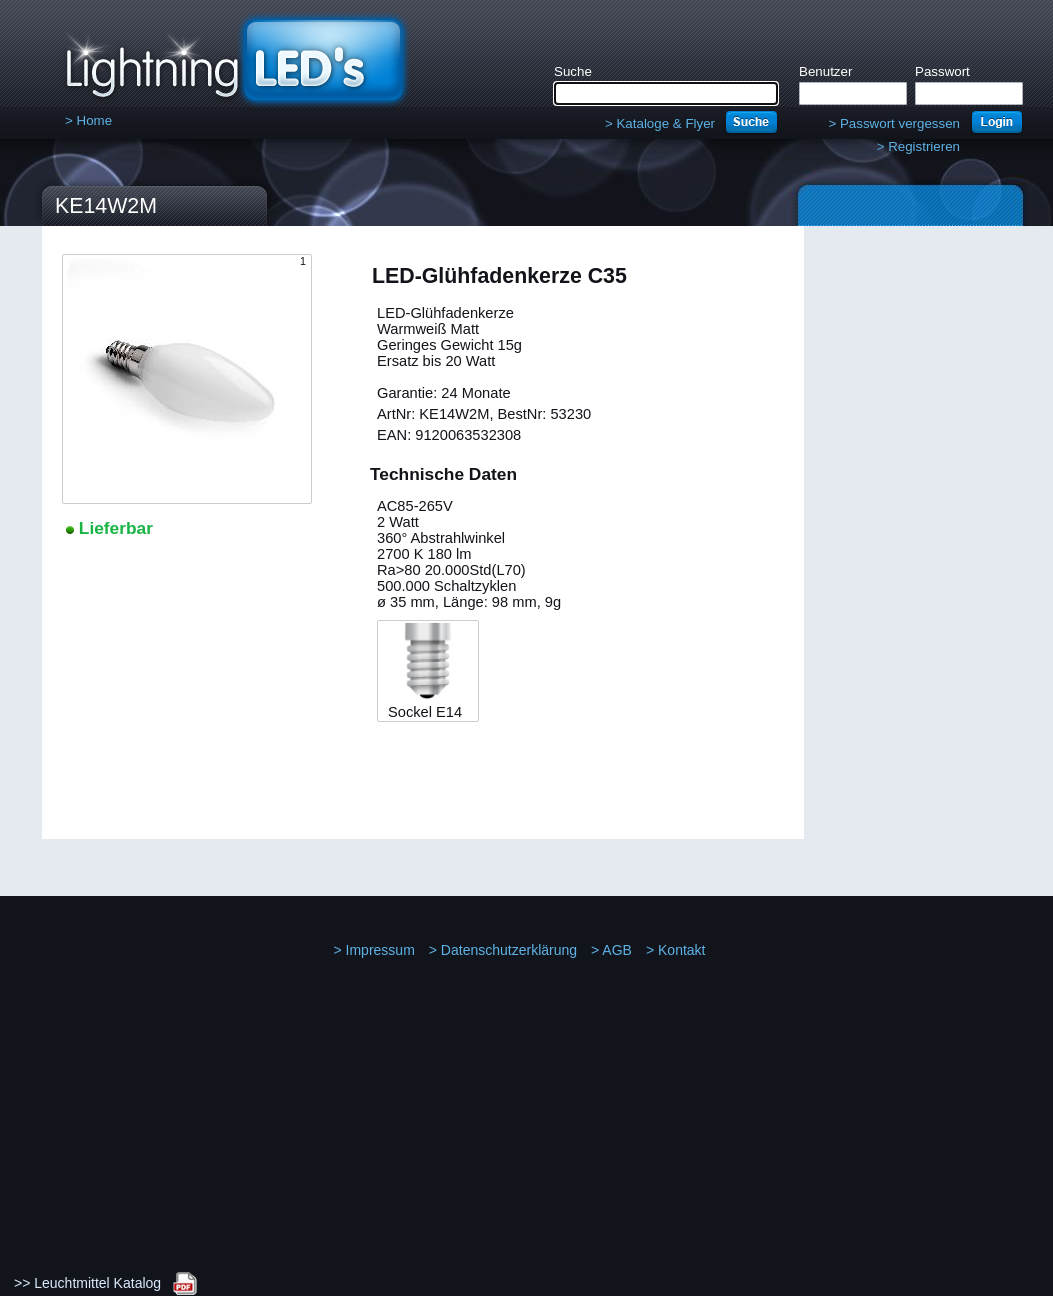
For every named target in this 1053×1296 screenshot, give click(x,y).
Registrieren (918, 146)
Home (88, 120)
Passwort (942, 71)
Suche (573, 71)
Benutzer (825, 71)
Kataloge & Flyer (660, 123)
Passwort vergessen (894, 123)
